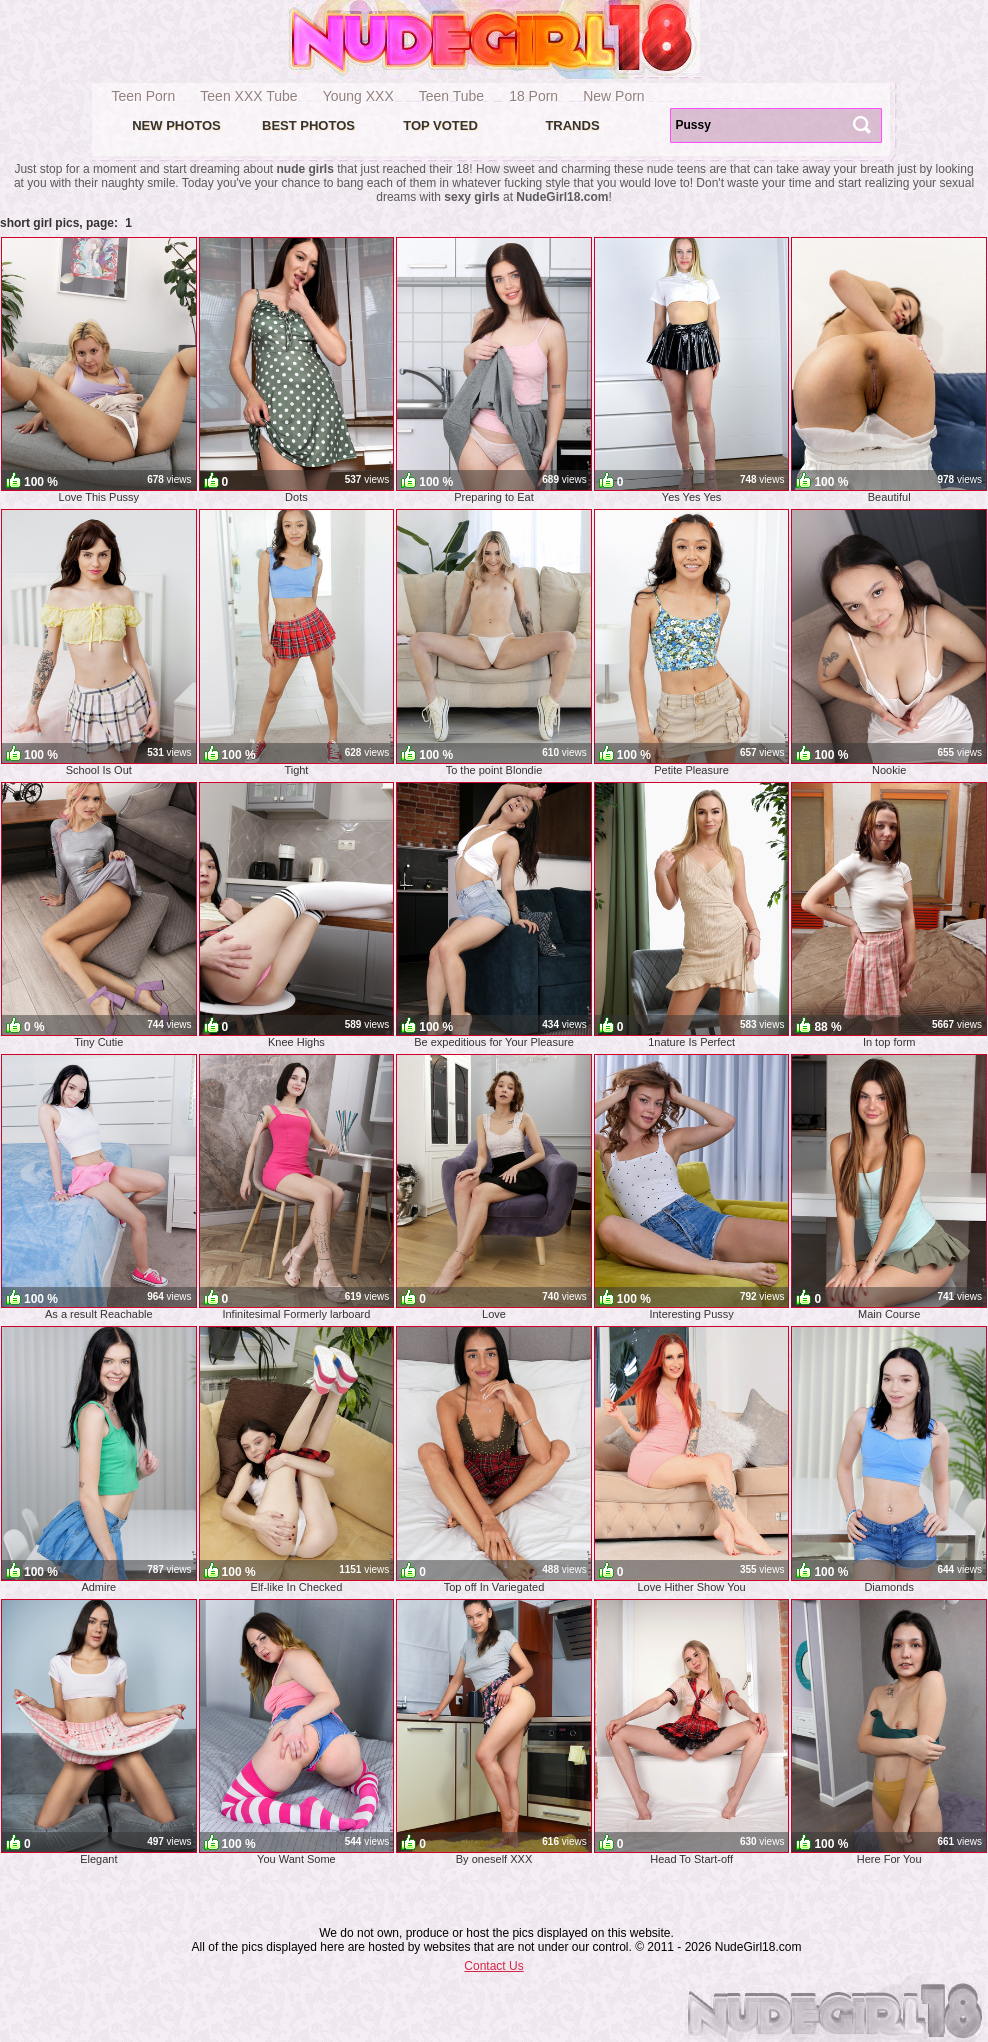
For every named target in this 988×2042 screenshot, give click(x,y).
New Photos (176, 125)
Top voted (440, 125)
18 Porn (533, 96)
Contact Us (493, 1966)
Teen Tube (451, 96)
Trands (572, 125)
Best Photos (308, 125)
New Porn (613, 96)
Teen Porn (144, 96)
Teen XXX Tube (248, 96)
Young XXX (358, 96)
